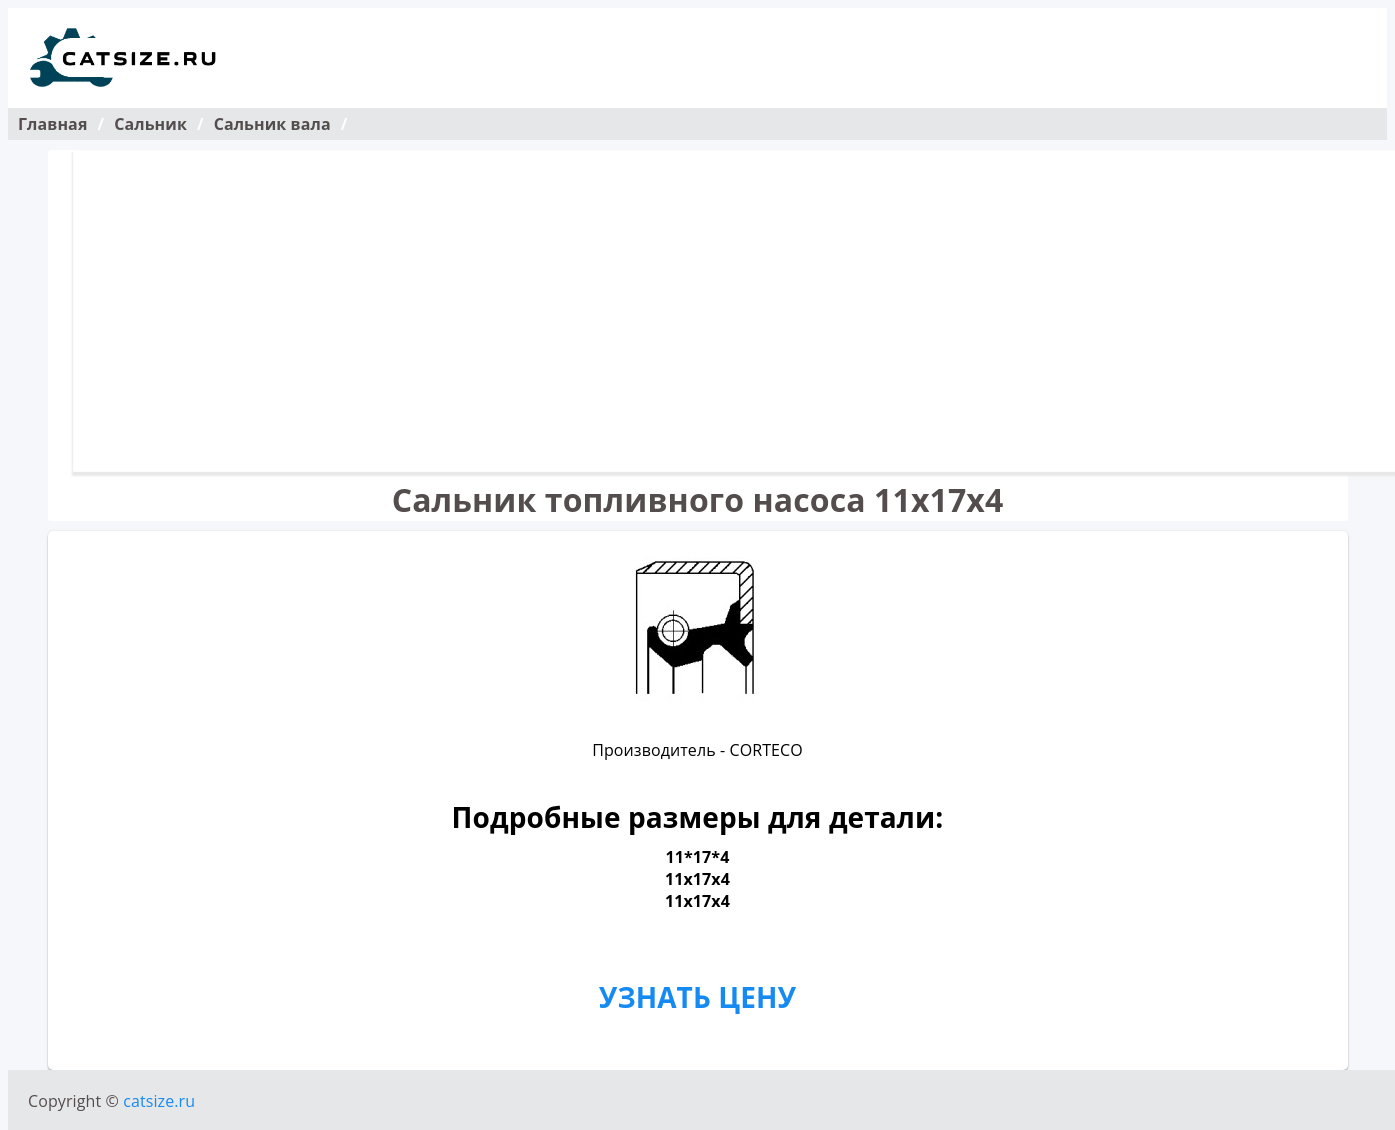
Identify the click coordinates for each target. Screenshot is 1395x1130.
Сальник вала (272, 124)
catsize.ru (159, 1101)
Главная (52, 124)
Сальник (150, 124)
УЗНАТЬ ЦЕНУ (697, 997)
